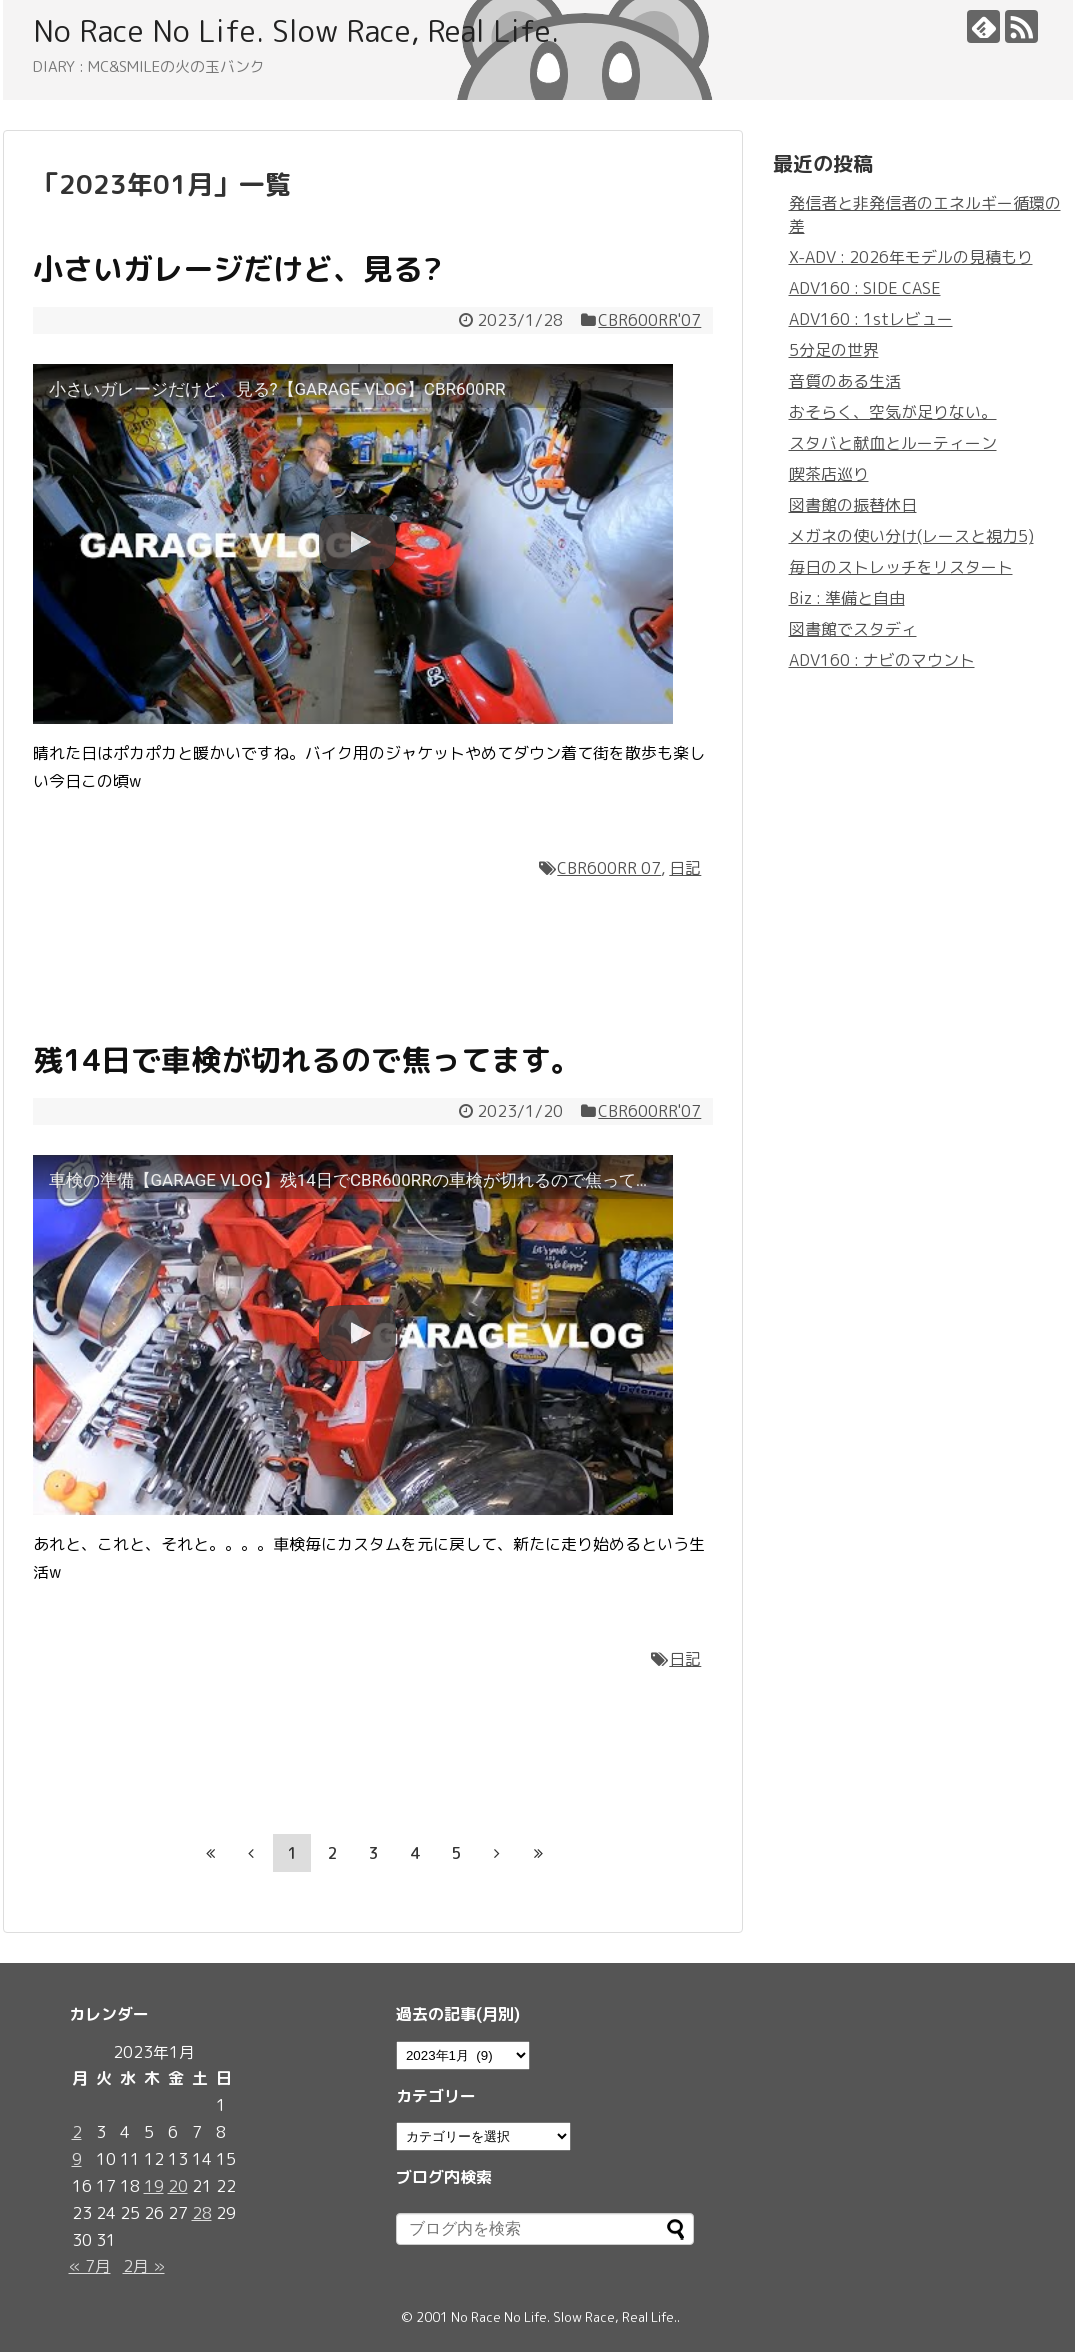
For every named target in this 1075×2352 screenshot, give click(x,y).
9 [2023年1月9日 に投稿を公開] (77, 2159)
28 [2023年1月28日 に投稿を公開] (202, 2213)
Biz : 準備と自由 (847, 598)
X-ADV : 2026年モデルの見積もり (911, 257)
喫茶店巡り (829, 474)
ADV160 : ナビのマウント (882, 660)
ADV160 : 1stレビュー (871, 319)
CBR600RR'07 (649, 320)
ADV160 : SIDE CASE (865, 288)
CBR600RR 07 (609, 868)
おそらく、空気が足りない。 (893, 412)
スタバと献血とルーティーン (893, 443)
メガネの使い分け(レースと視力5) (911, 536)
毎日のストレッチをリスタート (901, 567)
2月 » (144, 2266)
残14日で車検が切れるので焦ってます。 (307, 1060)
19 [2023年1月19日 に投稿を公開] (154, 2186)
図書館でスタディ (853, 629)
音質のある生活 (845, 381)
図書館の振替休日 (853, 505)
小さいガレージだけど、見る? (237, 269)
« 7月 (90, 2266)
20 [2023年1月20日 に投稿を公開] (178, 2186)
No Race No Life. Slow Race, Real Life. (296, 31)
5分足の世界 (834, 350)
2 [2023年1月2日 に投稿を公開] (77, 2132)
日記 (685, 868)
